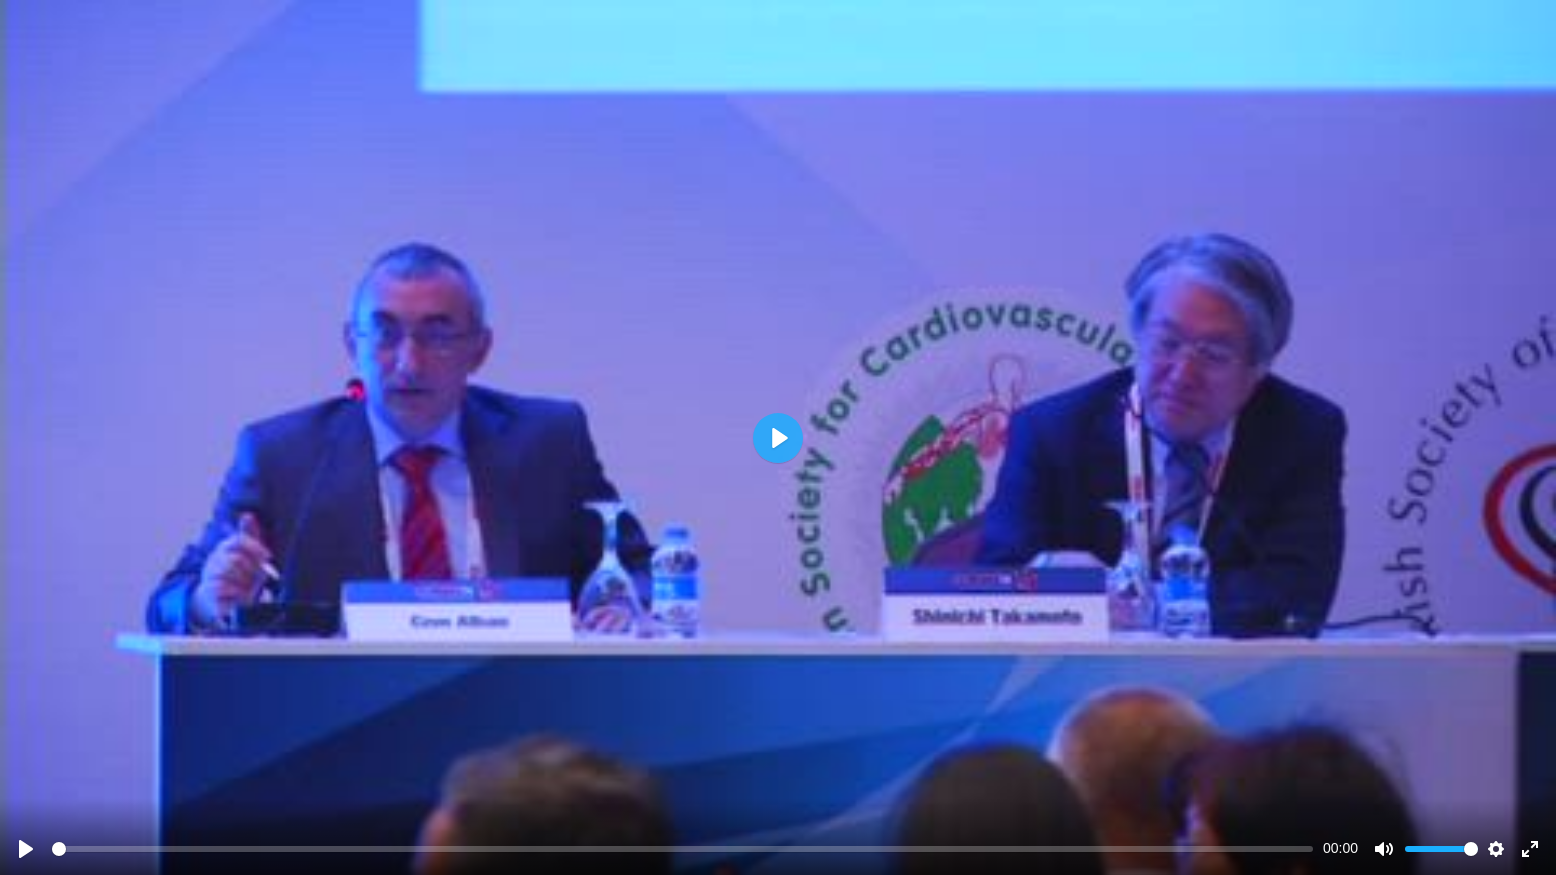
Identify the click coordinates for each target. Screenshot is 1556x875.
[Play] (26, 849)
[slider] (682, 849)
